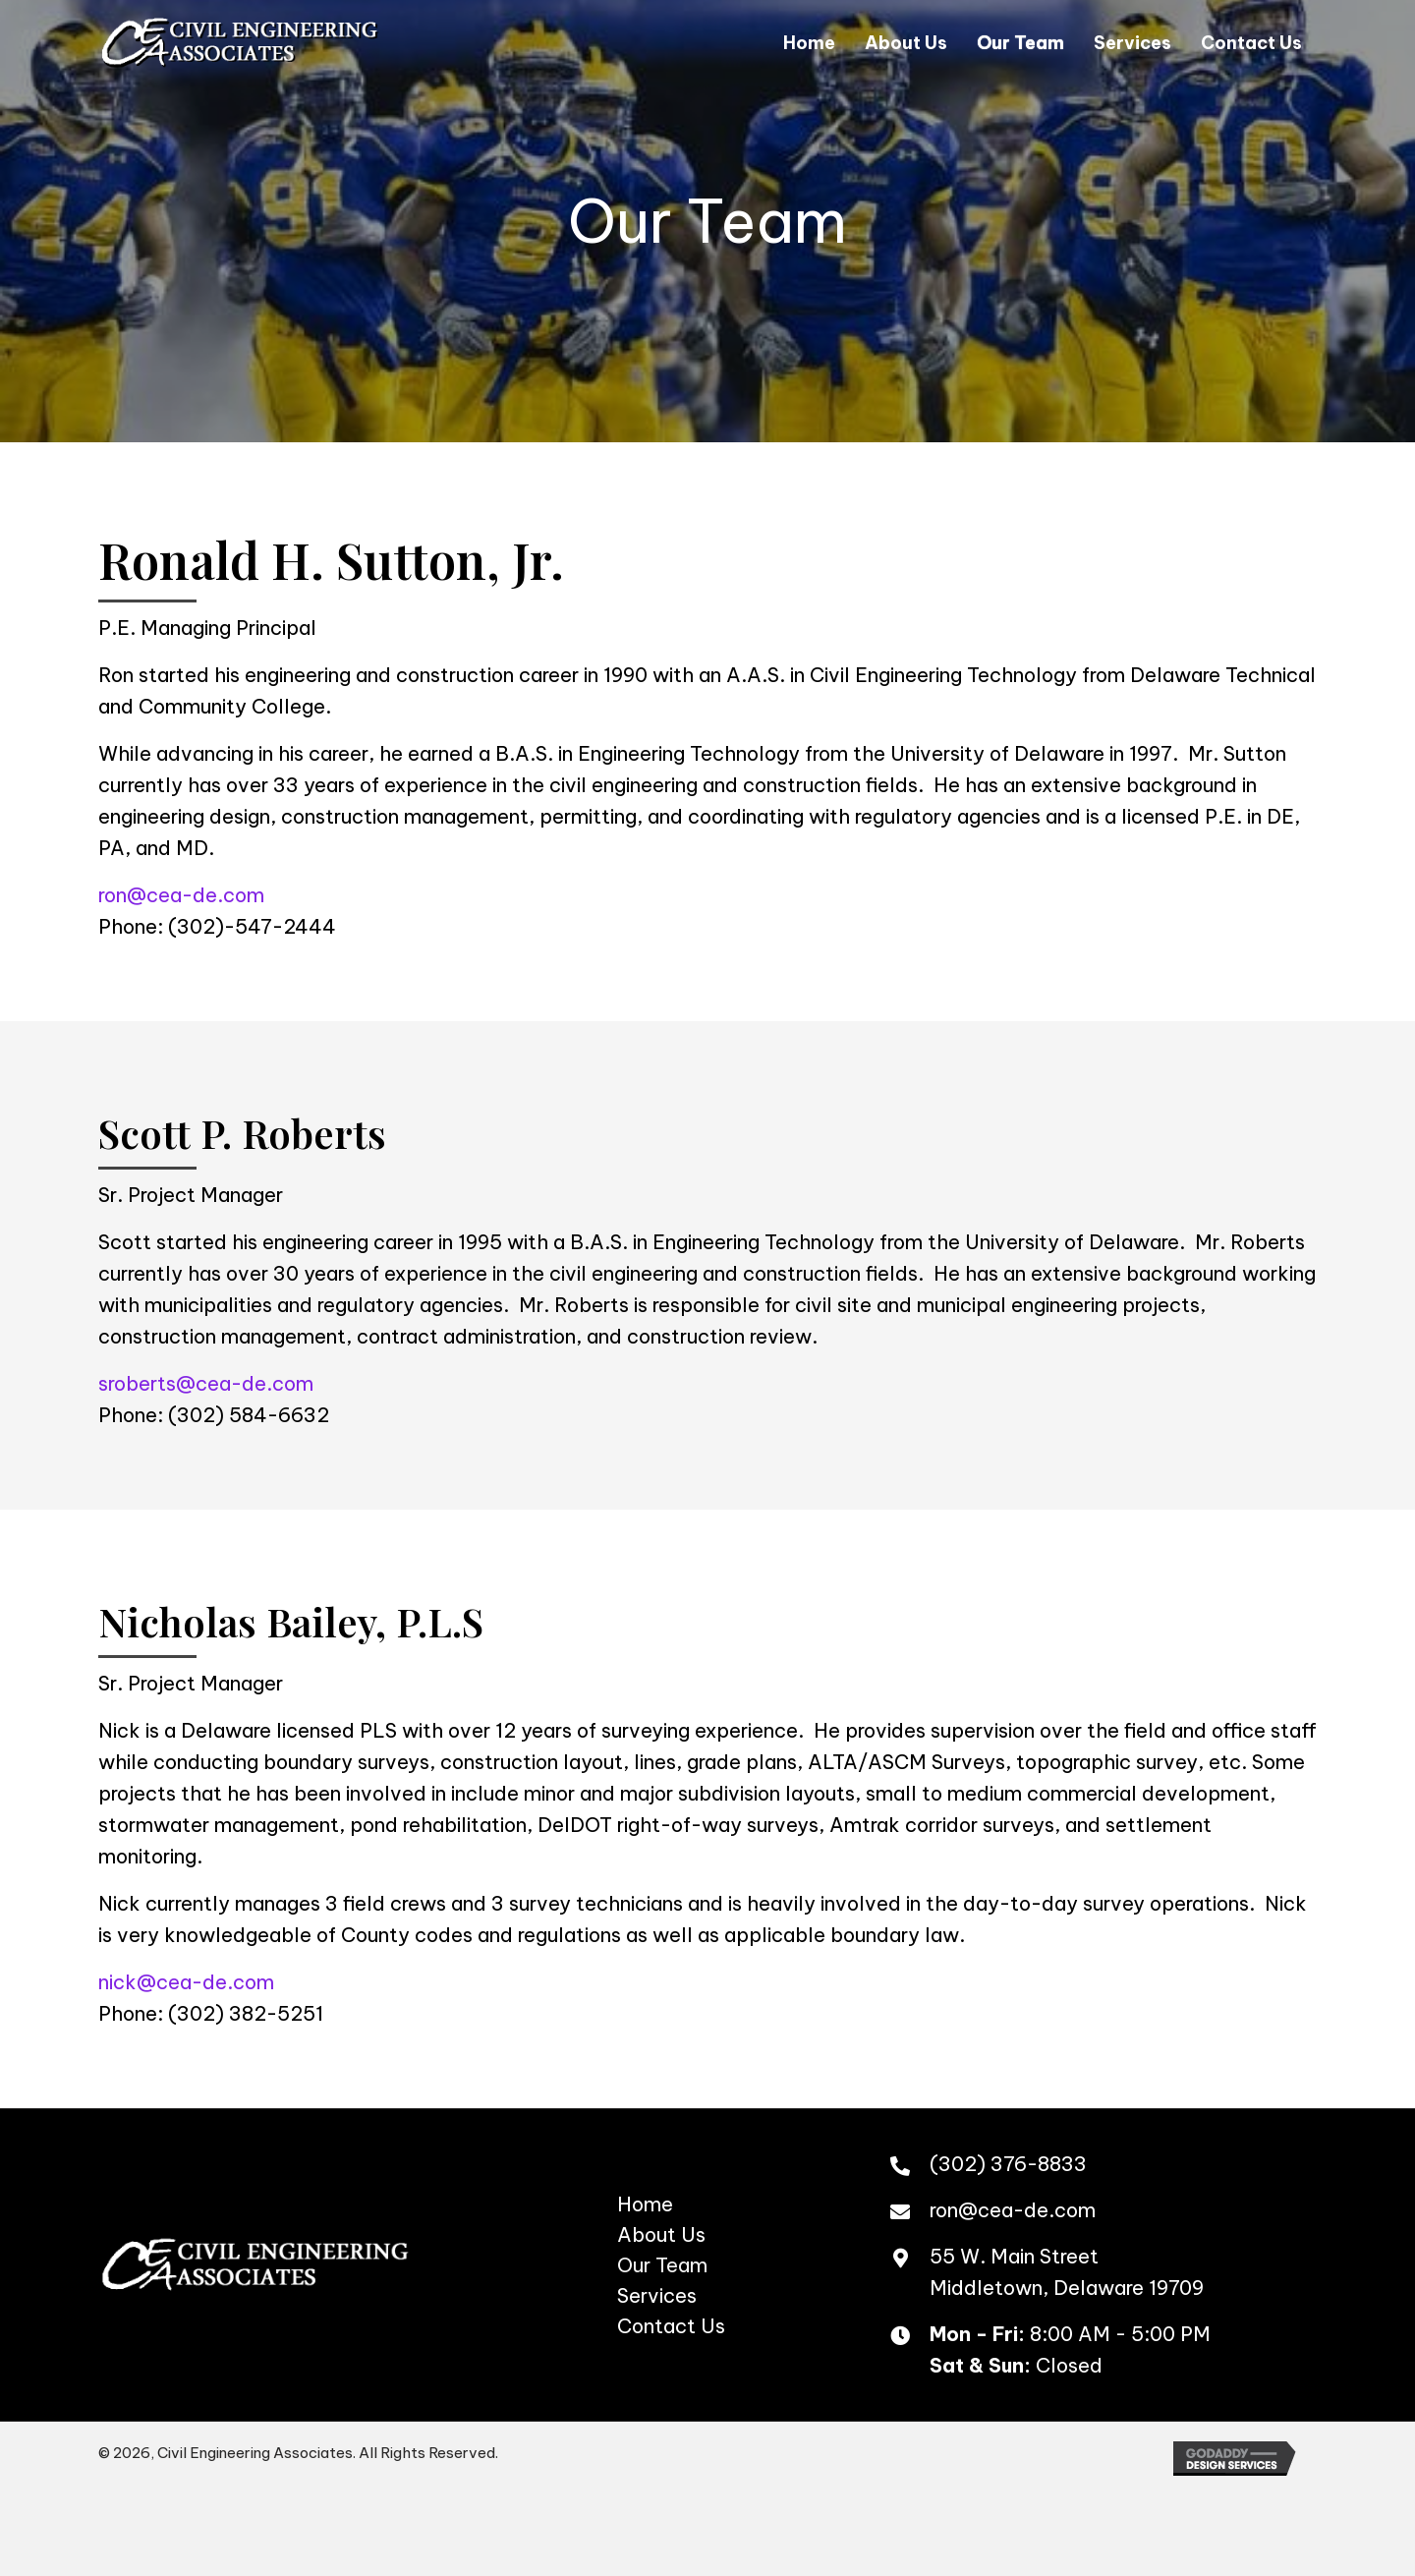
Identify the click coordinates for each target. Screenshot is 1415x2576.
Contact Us (671, 2326)
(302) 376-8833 (1008, 2163)
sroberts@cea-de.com (205, 1383)
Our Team (662, 2265)
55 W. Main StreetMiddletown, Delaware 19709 (1067, 2272)
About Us (661, 2234)
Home (645, 2204)
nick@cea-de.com (186, 1982)
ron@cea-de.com (181, 895)
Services (657, 2295)
